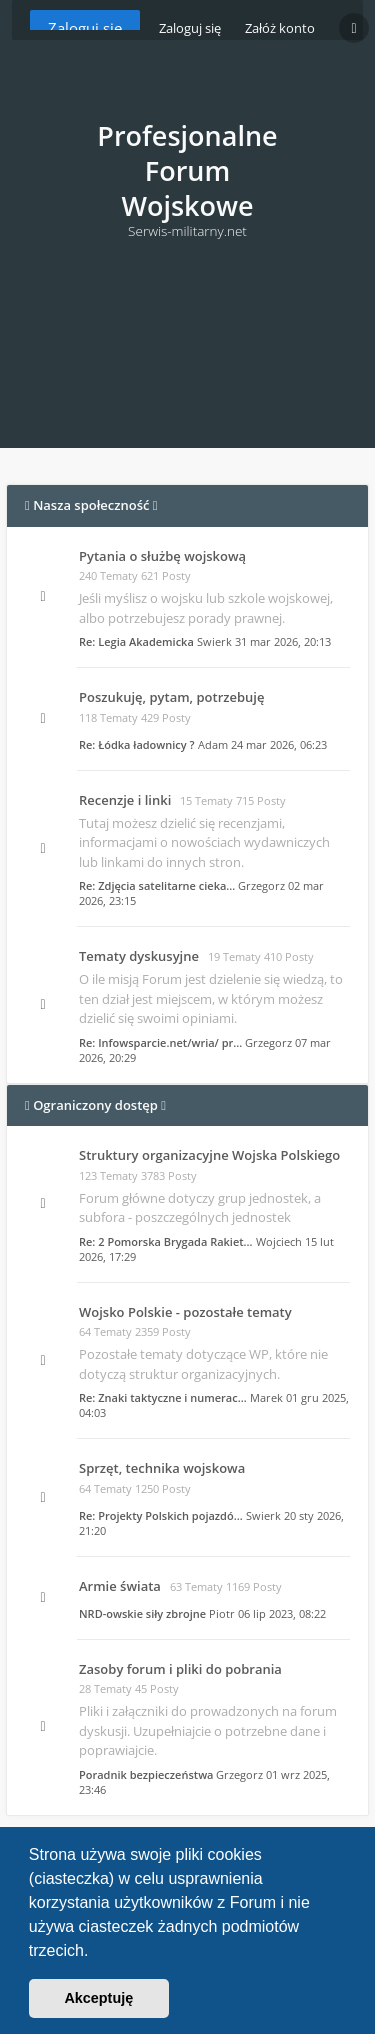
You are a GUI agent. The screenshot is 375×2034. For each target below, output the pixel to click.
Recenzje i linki (125, 800)
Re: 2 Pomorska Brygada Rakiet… (166, 1241)
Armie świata (120, 1586)
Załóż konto (280, 28)
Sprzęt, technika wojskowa (162, 1468)
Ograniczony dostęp (95, 1105)
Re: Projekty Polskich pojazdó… (161, 1515)
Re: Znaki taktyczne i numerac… (163, 1397)
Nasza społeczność (91, 505)
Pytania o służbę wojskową (162, 556)
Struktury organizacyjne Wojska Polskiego (209, 1155)
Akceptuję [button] (98, 1998)
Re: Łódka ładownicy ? (137, 744)
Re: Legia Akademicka (136, 641)
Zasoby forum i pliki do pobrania (180, 1669)
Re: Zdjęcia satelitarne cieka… (157, 885)
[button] (96, 1952)
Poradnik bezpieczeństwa (146, 1774)
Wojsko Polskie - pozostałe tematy (185, 1312)
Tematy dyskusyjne (139, 956)
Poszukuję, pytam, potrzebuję (171, 697)
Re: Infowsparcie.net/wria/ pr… (160, 1042)
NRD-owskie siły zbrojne (142, 1613)
